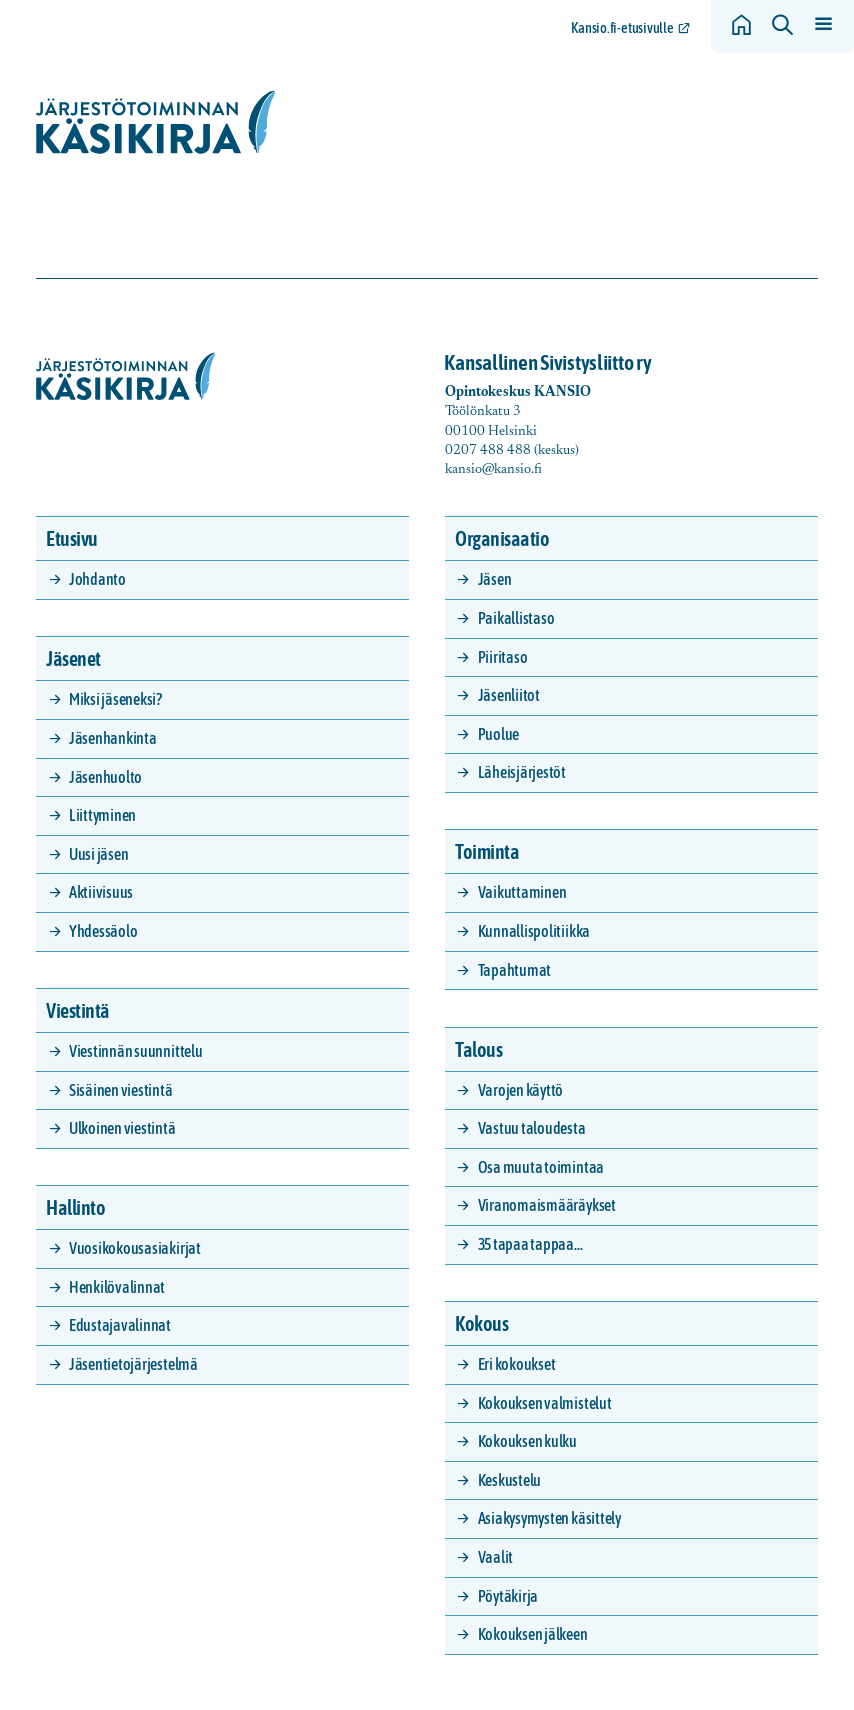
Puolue (499, 734)
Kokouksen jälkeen (533, 1634)
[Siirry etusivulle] (156, 122)
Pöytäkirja (508, 1596)
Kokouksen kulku (527, 1441)
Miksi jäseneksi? (115, 699)
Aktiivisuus (101, 892)
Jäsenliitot (509, 695)
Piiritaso (503, 657)
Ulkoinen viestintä (122, 1128)
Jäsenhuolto (105, 777)
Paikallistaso (516, 618)
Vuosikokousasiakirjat (135, 1248)
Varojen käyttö (521, 1090)
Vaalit (496, 1557)
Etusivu (72, 538)
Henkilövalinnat (117, 1287)
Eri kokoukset (517, 1364)
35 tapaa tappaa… (530, 1244)
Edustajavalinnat (120, 1325)
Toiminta (487, 851)
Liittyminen (102, 815)
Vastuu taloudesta (532, 1128)
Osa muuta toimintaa (541, 1167)
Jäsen (495, 579)
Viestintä (78, 1010)
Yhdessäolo (103, 931)
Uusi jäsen (99, 854)
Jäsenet (73, 658)
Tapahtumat (515, 970)
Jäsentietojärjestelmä (133, 1364)
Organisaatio (502, 538)
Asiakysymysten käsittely (549, 1518)
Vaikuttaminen (522, 892)
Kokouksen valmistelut (545, 1403)
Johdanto (97, 579)
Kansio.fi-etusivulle (622, 28)
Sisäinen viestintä (121, 1090)
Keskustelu (510, 1480)
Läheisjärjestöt (522, 772)
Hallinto (75, 1207)
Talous (478, 1049)
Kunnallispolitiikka (534, 931)
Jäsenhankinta (113, 738)
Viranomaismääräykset (547, 1205)
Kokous (481, 1323)
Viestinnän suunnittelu (136, 1051)
